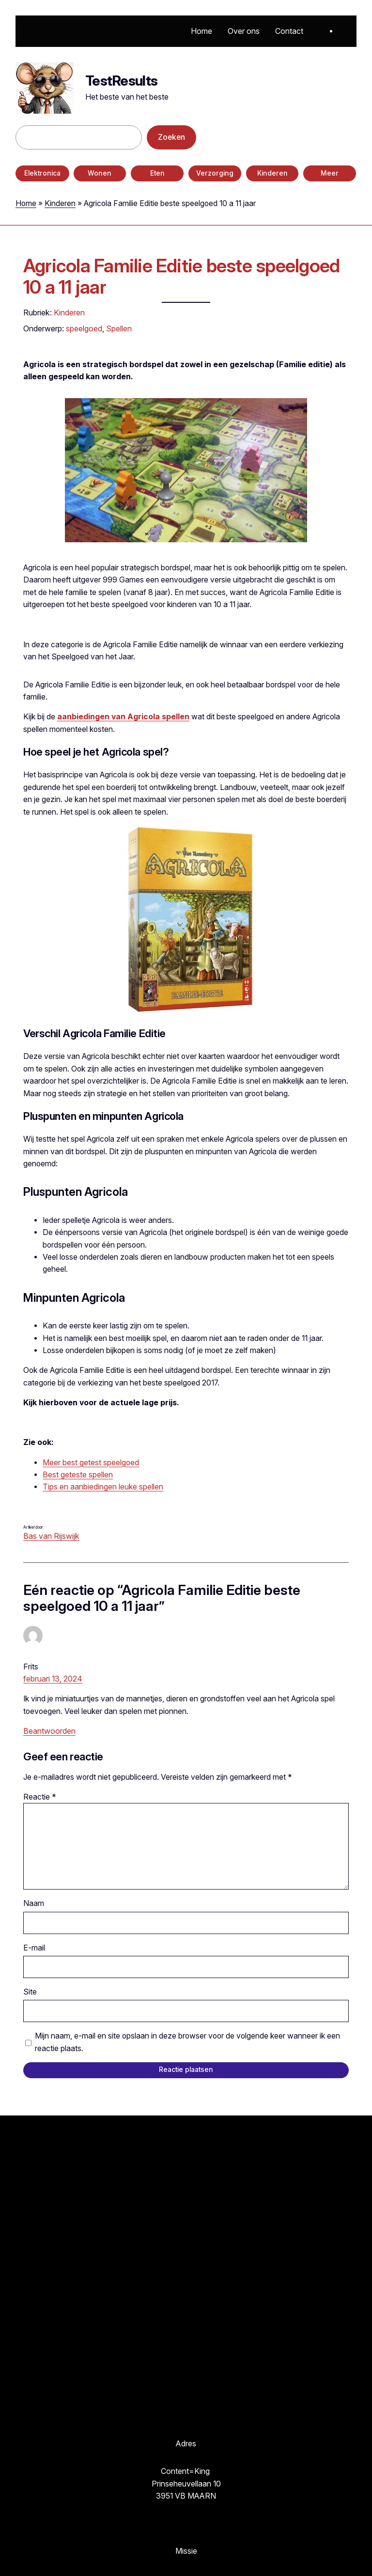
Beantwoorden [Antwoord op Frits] (49, 1731)
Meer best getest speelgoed (91, 1462)
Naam (33, 1903)
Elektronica (42, 173)
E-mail (34, 1947)
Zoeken (171, 137)
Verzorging (214, 173)
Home (26, 203)
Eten (157, 173)
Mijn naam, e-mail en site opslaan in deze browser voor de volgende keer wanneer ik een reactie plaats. (187, 2042)
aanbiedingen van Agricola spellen (123, 716)
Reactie (39, 1797)
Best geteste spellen (78, 1474)
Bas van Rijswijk (51, 1536)
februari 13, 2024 (52, 1678)
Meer (330, 173)
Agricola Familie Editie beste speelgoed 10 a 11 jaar (181, 276)
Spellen (119, 328)
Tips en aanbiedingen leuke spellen (103, 1486)
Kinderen (272, 173)
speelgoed (84, 328)
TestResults (121, 80)
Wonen (99, 173)
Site (30, 1991)
